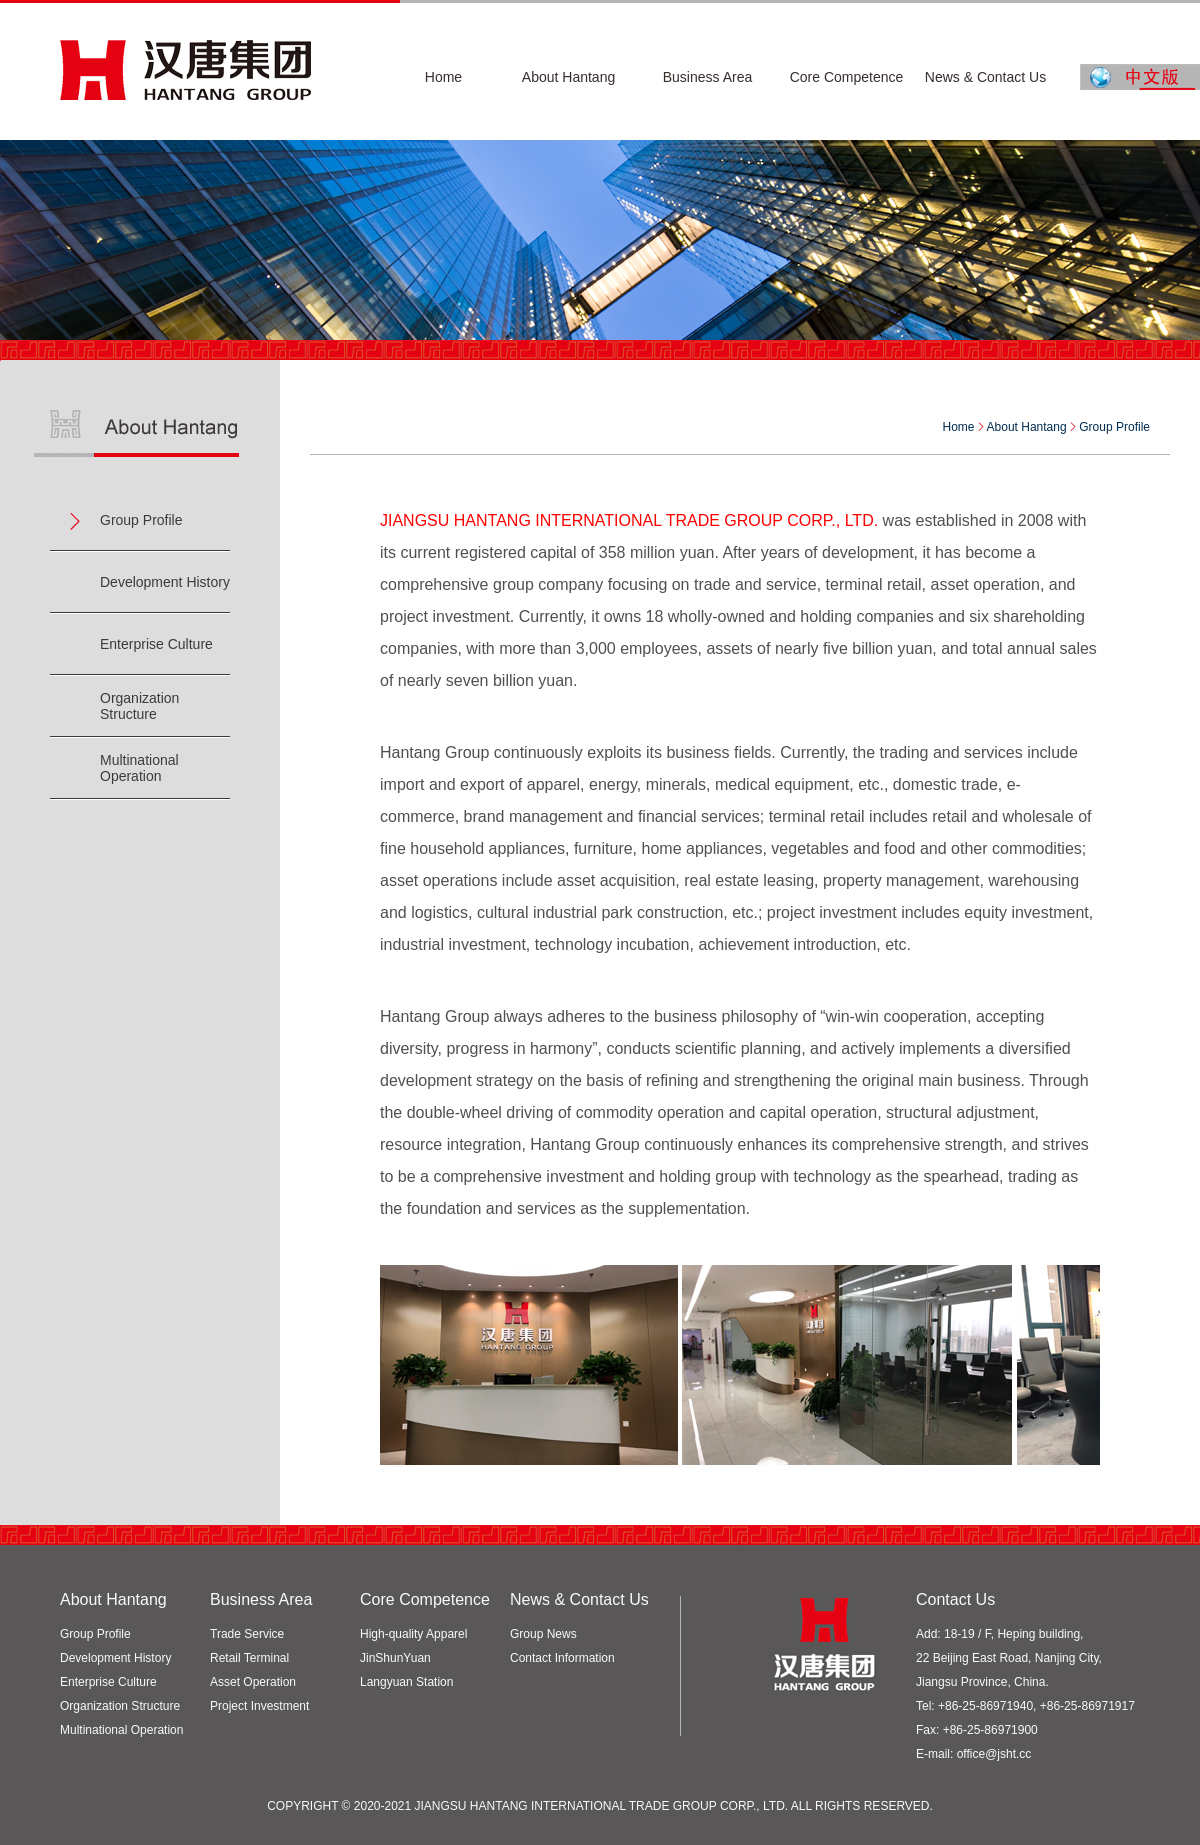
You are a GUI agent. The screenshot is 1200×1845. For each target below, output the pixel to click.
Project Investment (259, 1706)
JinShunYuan (395, 1658)
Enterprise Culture (156, 644)
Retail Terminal (249, 1658)
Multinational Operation (139, 768)
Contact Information (562, 1658)
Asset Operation (253, 1682)
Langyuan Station (406, 1682)
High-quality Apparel (413, 1634)
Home (959, 427)
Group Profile (141, 520)
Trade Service (247, 1634)
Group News (543, 1634)
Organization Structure (139, 706)
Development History (165, 582)
